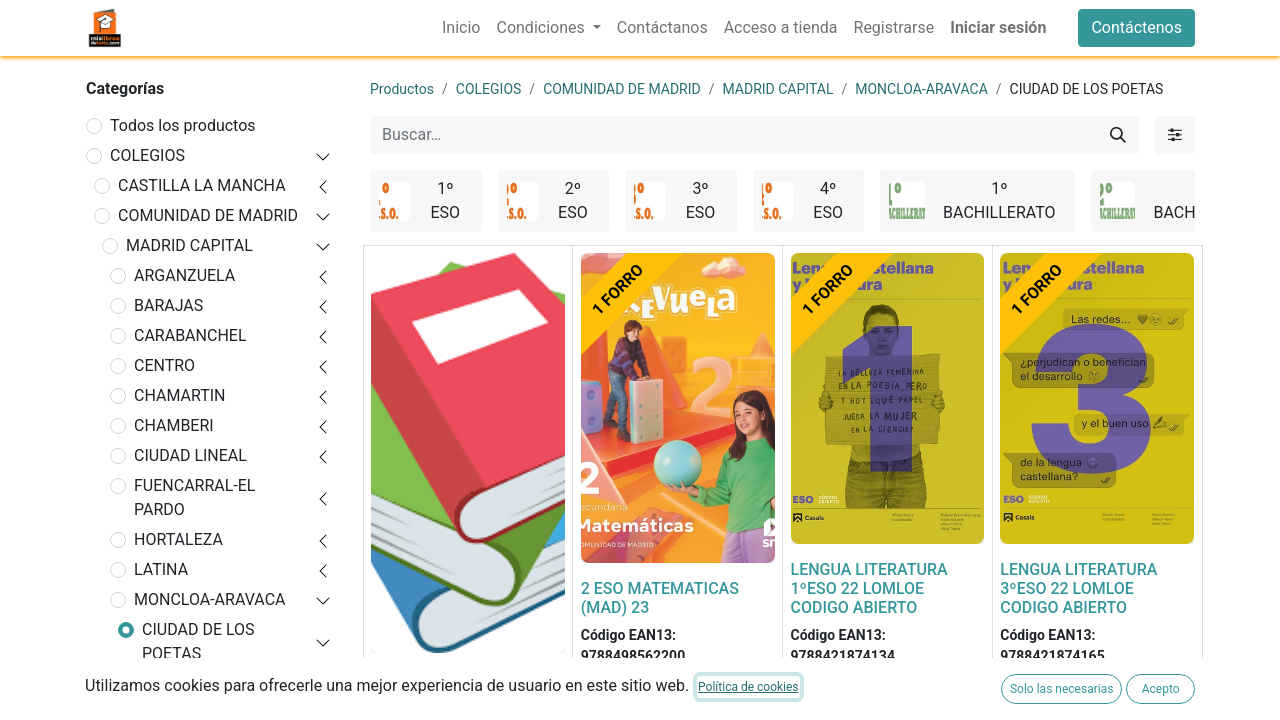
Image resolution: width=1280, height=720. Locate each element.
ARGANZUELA (184, 275)
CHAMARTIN (180, 395)
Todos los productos (183, 125)
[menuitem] (461, 28)
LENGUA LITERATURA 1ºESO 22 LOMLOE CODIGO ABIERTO (869, 588)
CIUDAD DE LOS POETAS (198, 641)
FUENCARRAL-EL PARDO (194, 497)
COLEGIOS (147, 155)
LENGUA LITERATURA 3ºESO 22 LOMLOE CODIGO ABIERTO (1078, 588)
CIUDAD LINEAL (190, 455)
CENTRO (164, 365)
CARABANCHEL (190, 335)
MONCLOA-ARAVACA (209, 599)
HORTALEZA (178, 539)
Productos (402, 89)
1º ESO (175, 683)
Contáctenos (1136, 27)
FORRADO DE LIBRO (443, 678)
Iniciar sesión (998, 27)
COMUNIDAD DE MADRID (208, 215)
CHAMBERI (174, 425)
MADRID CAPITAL (189, 245)
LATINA (161, 569)
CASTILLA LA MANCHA (202, 185)
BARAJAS (168, 305)
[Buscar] (1118, 135)
